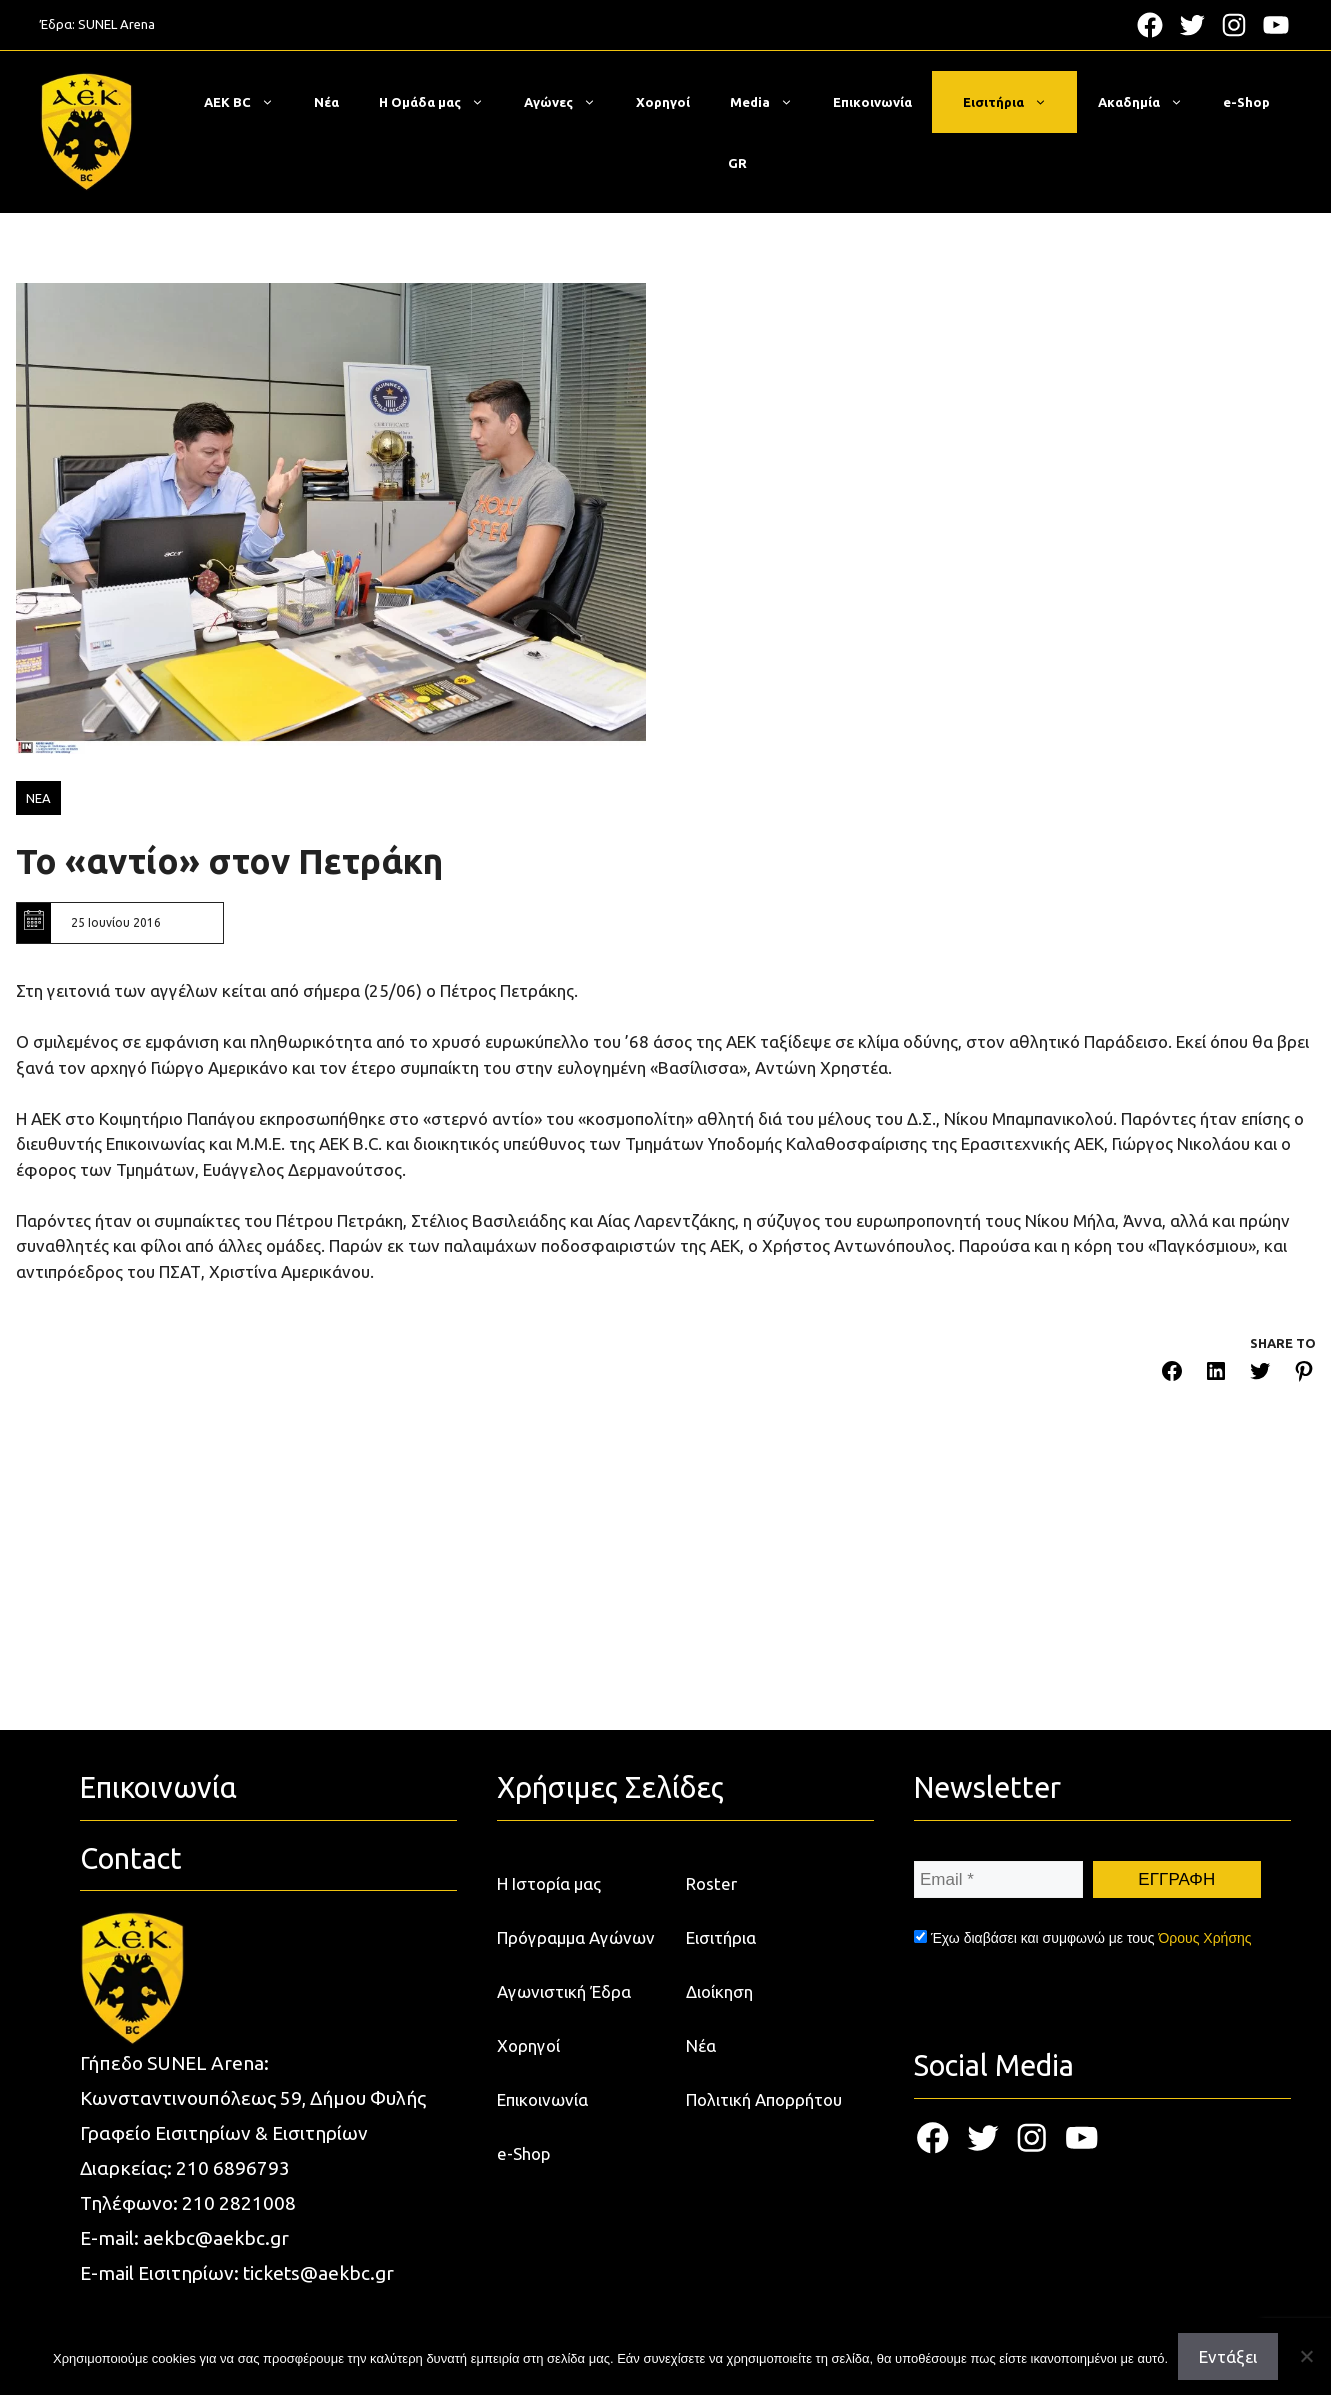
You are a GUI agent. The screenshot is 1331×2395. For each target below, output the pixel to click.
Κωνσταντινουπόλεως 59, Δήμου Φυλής (253, 2098)
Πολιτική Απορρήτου (764, 2099)
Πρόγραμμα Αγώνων (576, 1937)
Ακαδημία (1150, 102)
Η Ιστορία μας (549, 1883)
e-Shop (1246, 102)
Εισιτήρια (1015, 102)
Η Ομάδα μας (441, 102)
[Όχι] (1306, 2356)
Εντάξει (1228, 2356)
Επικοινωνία (872, 102)
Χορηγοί (663, 102)
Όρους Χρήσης (1204, 1938)
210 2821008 (239, 2203)
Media (771, 102)
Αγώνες (570, 102)
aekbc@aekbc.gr (216, 2238)
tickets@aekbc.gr (318, 2273)
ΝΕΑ (38, 798)
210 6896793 (233, 2168)
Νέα (326, 102)
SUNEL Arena (116, 24)
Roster (711, 1883)
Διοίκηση (719, 1991)
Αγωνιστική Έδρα (564, 1991)
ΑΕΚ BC (249, 102)
